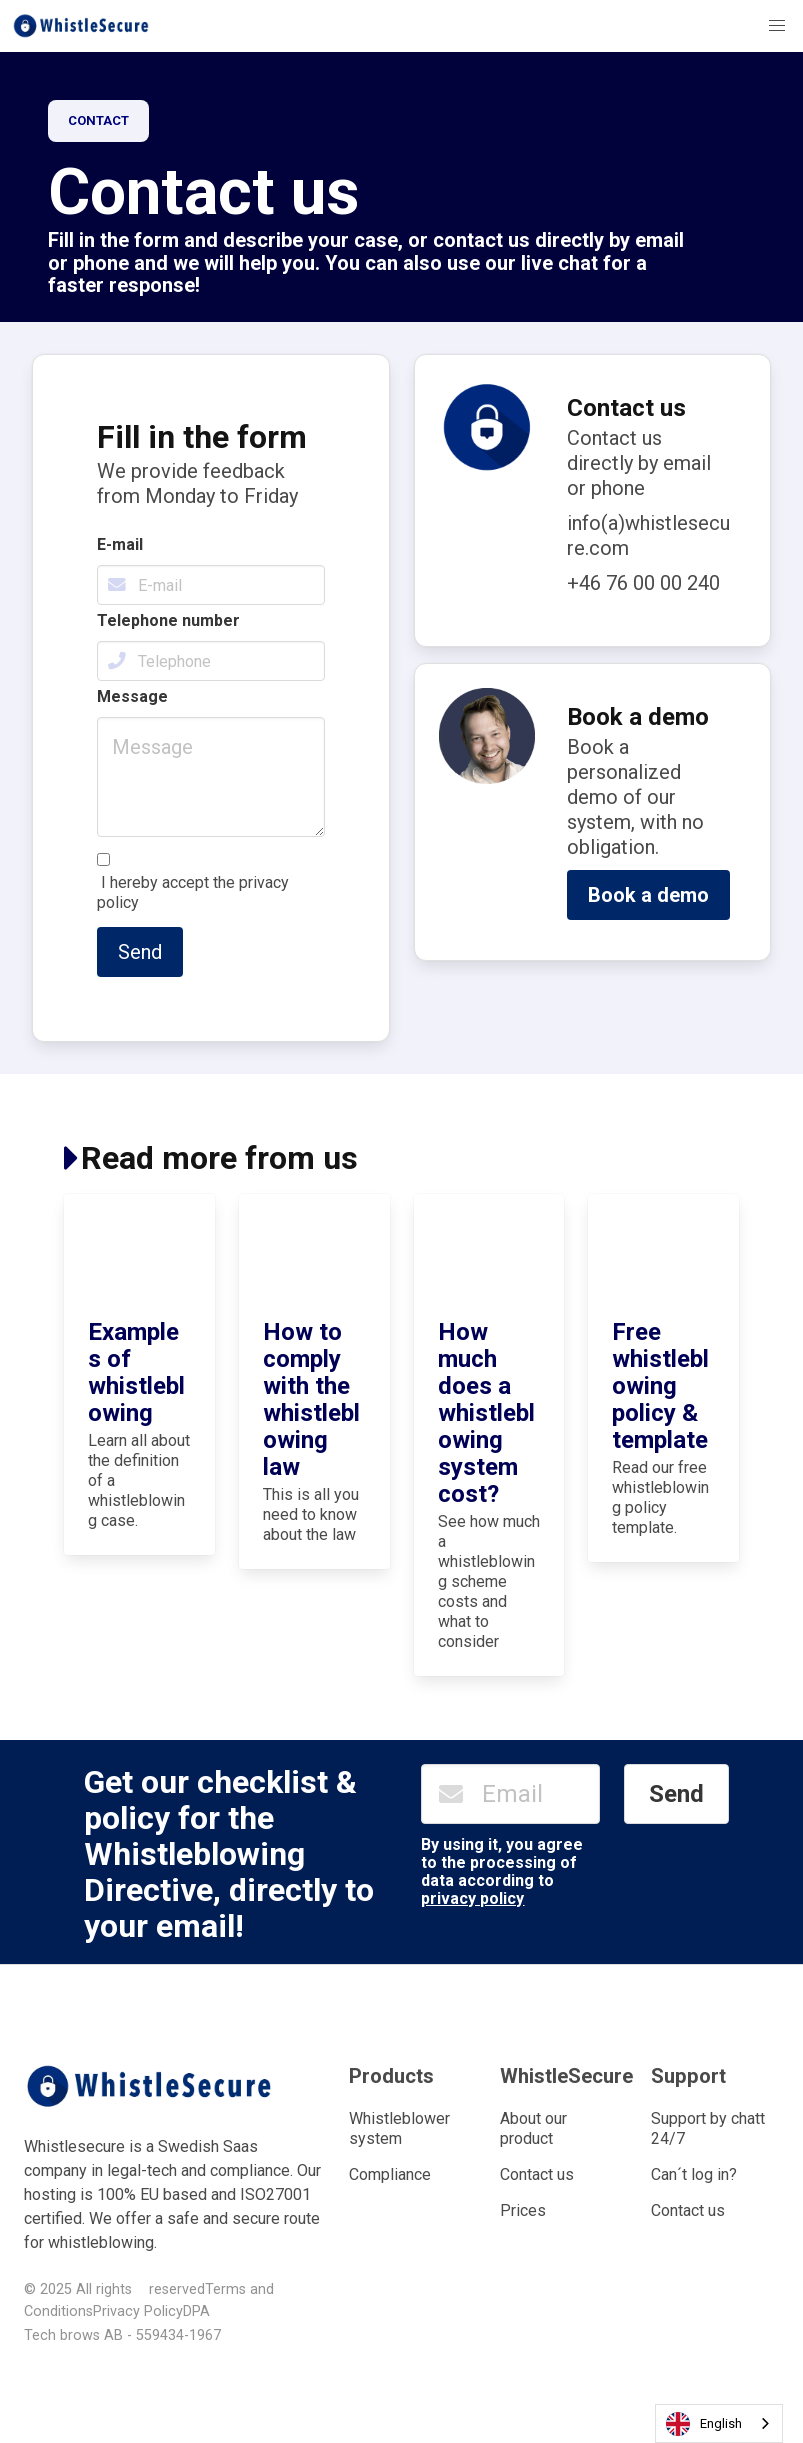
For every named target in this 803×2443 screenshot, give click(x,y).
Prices (523, 2210)
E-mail (120, 544)
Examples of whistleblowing (136, 1372)
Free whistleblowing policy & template (660, 1386)
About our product (533, 2128)
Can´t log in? (694, 2174)
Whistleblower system (399, 2128)
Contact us (537, 2174)
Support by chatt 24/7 (708, 2128)
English (704, 2424)
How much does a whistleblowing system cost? (486, 1413)
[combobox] (719, 2423)
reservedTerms (197, 2289)
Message (132, 696)
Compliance (390, 2174)
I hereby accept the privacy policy (193, 892)
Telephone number (168, 620)
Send (140, 952)
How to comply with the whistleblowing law (311, 1399)
